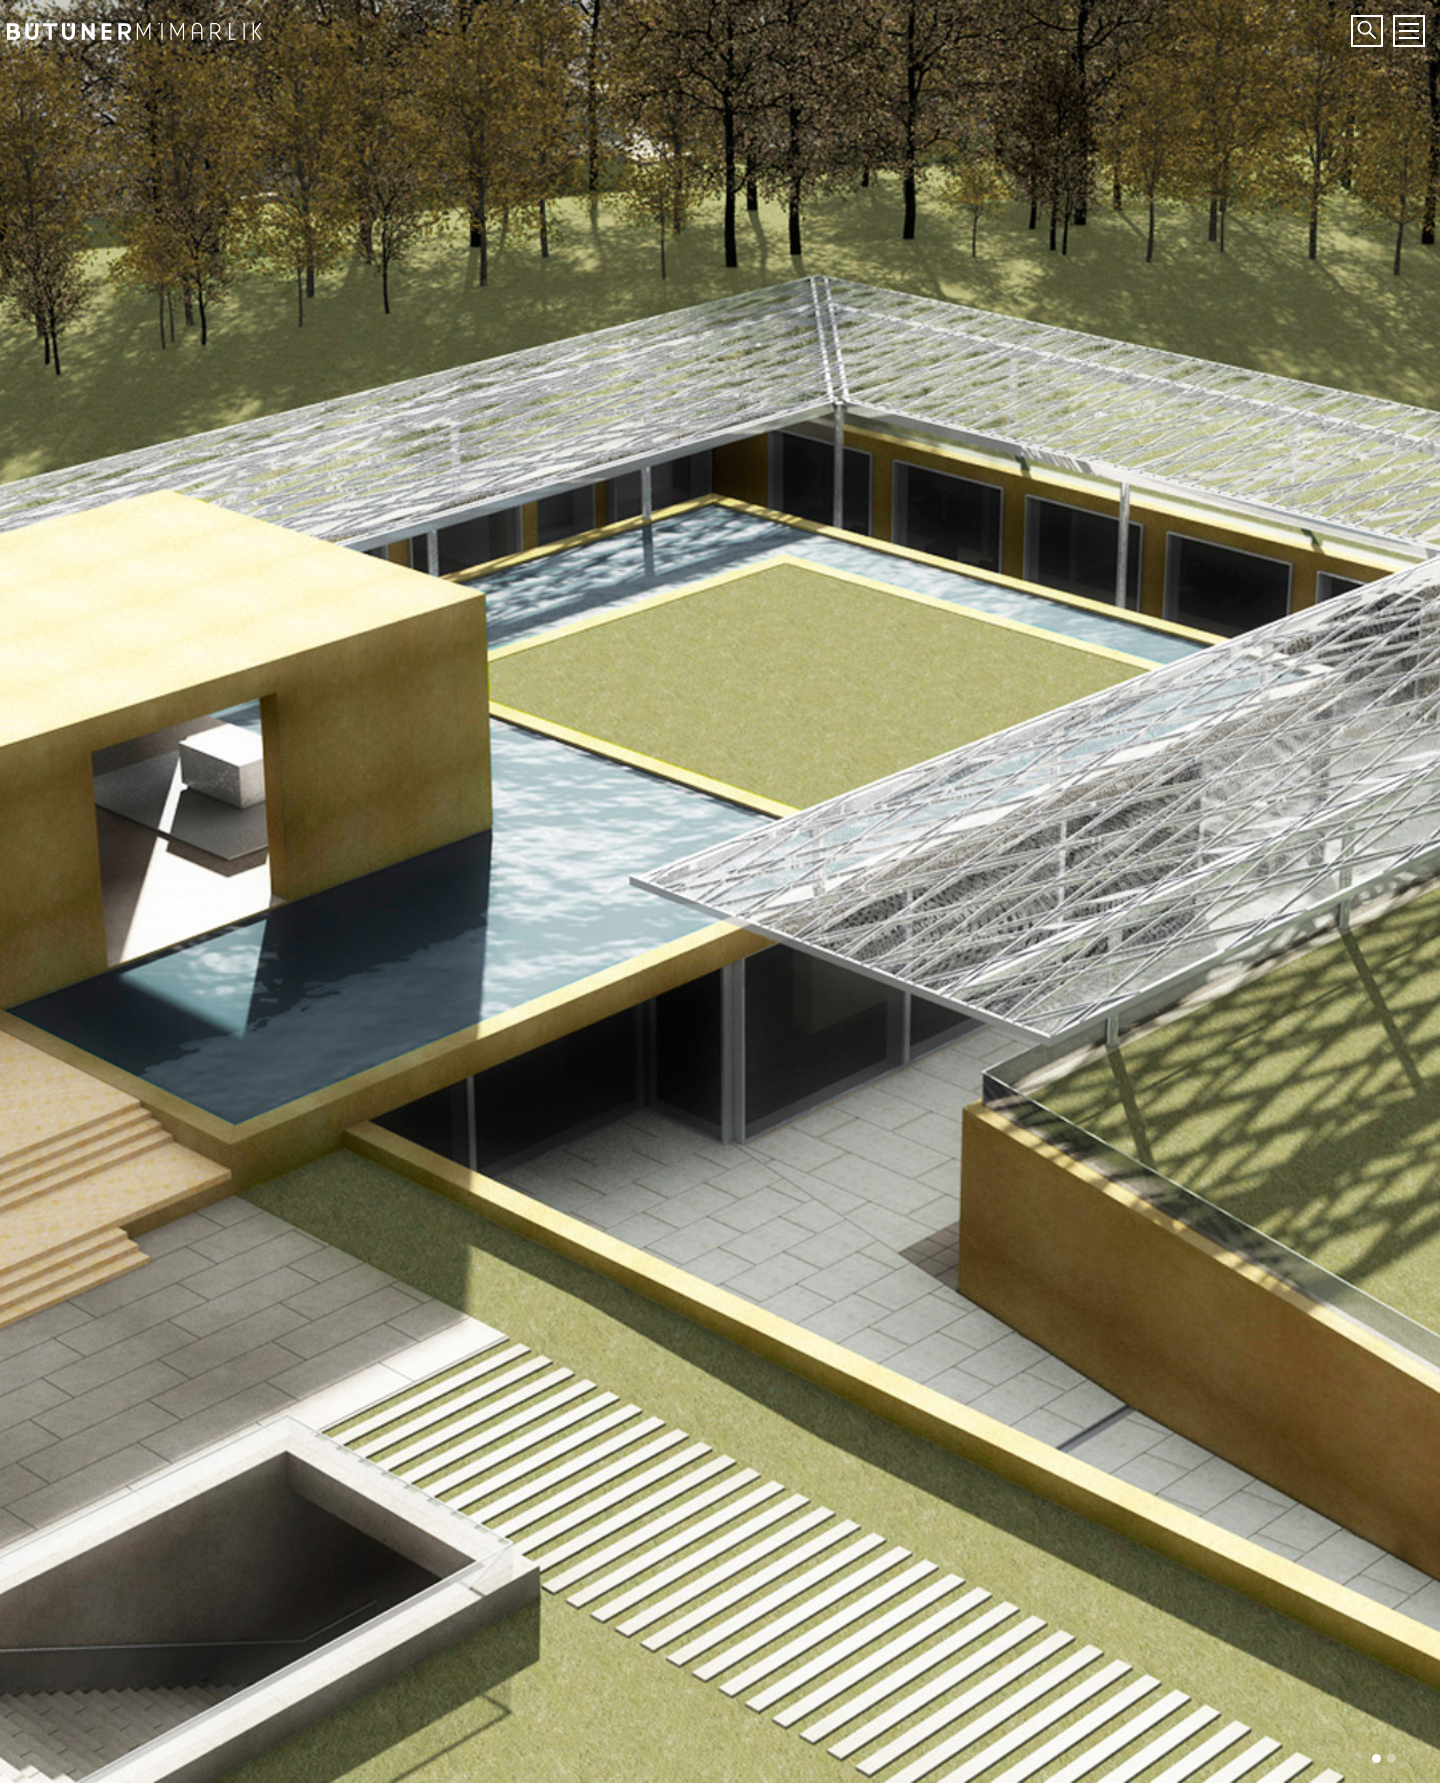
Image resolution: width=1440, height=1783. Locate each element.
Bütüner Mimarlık (155, 25)
